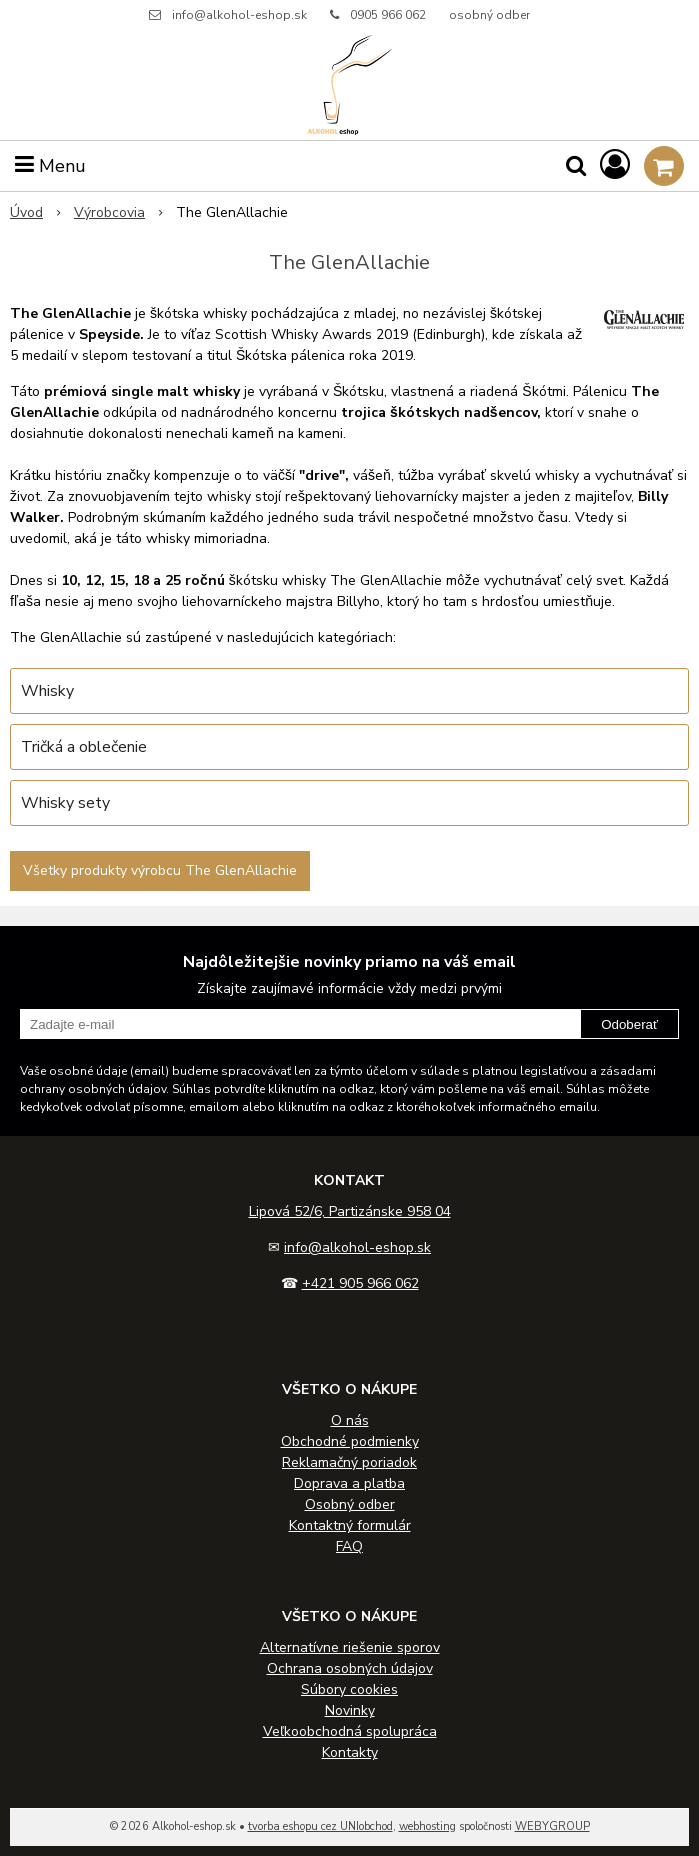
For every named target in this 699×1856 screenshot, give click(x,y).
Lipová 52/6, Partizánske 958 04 (350, 1211)
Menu (50, 166)
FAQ (349, 1546)
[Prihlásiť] (615, 165)
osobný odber (489, 15)
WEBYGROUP (552, 1826)
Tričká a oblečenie (84, 747)
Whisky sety (65, 803)
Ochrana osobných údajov (350, 1668)
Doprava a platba (349, 1483)
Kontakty (350, 1752)
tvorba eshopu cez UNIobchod (320, 1826)
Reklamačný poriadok (349, 1462)
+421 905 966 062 (360, 1283)
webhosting (427, 1826)
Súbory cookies (349, 1689)
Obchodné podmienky (350, 1441)
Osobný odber (350, 1504)
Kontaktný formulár (350, 1525)
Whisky (47, 691)
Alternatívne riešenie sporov (350, 1647)
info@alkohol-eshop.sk (239, 15)
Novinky (350, 1710)
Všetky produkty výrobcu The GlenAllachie (160, 870)
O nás (350, 1420)
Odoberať (629, 1024)
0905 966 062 (388, 15)
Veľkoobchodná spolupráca (350, 1731)
